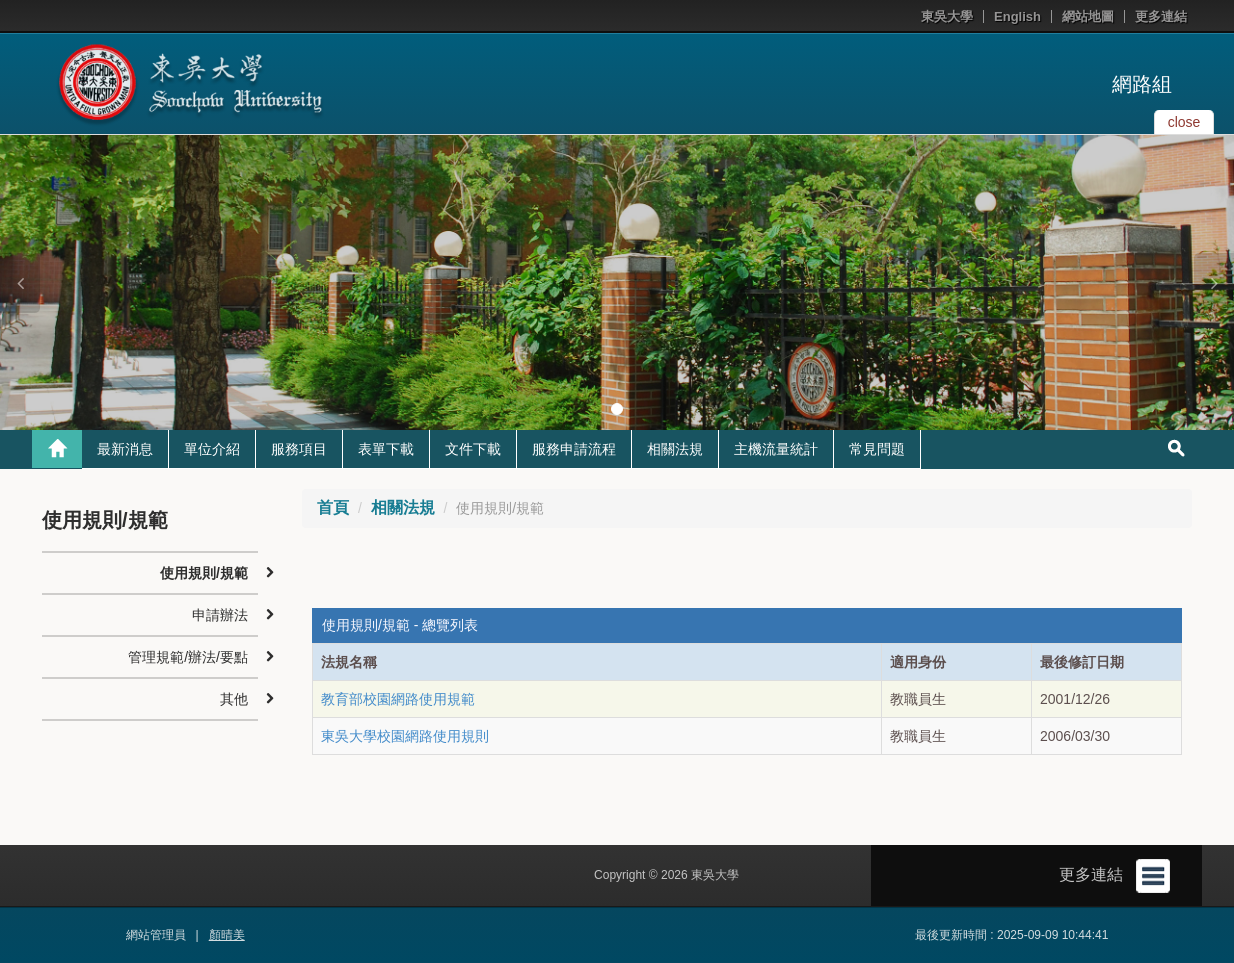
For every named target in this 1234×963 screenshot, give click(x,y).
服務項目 (299, 449)
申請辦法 (220, 615)
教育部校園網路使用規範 (398, 699)
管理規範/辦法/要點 (188, 657)
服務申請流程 (574, 449)
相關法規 (675, 449)
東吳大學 (947, 16)
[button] (20, 283)
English (1017, 16)
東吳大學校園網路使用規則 (405, 736)
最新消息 (125, 449)
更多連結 (1161, 16)
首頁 (333, 507)
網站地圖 (1088, 16)
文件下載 (473, 449)
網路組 (1142, 84)
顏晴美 (227, 935)
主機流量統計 (776, 449)
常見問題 (877, 449)
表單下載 (386, 449)
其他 (234, 699)
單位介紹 (212, 449)
